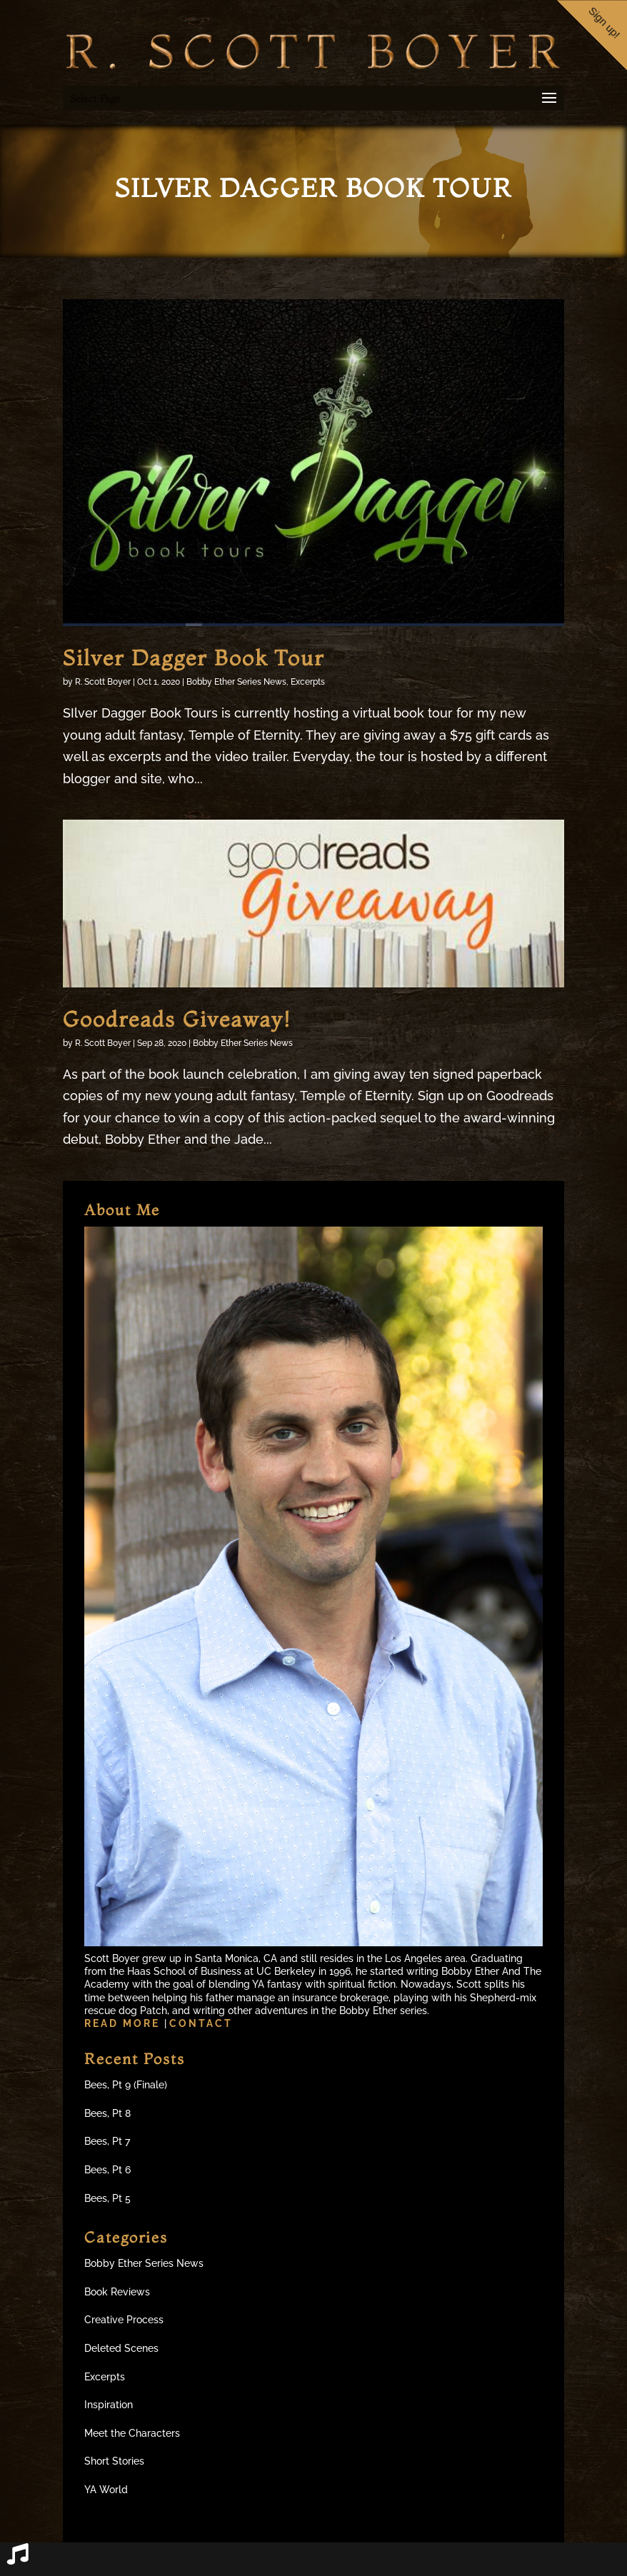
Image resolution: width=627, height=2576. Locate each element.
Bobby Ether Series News (236, 682)
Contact (201, 2023)
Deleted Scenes (121, 2348)
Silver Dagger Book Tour (193, 658)
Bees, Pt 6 (107, 2169)
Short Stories (114, 2461)
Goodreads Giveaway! (177, 1019)
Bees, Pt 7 (107, 2141)
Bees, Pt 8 (107, 2113)
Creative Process (124, 2319)
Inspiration (108, 2404)
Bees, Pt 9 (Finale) (125, 2085)
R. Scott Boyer (103, 682)
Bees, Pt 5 (107, 2198)
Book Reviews (117, 2292)
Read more (124, 2023)
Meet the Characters (132, 2433)
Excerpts (308, 682)
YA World (106, 2489)
